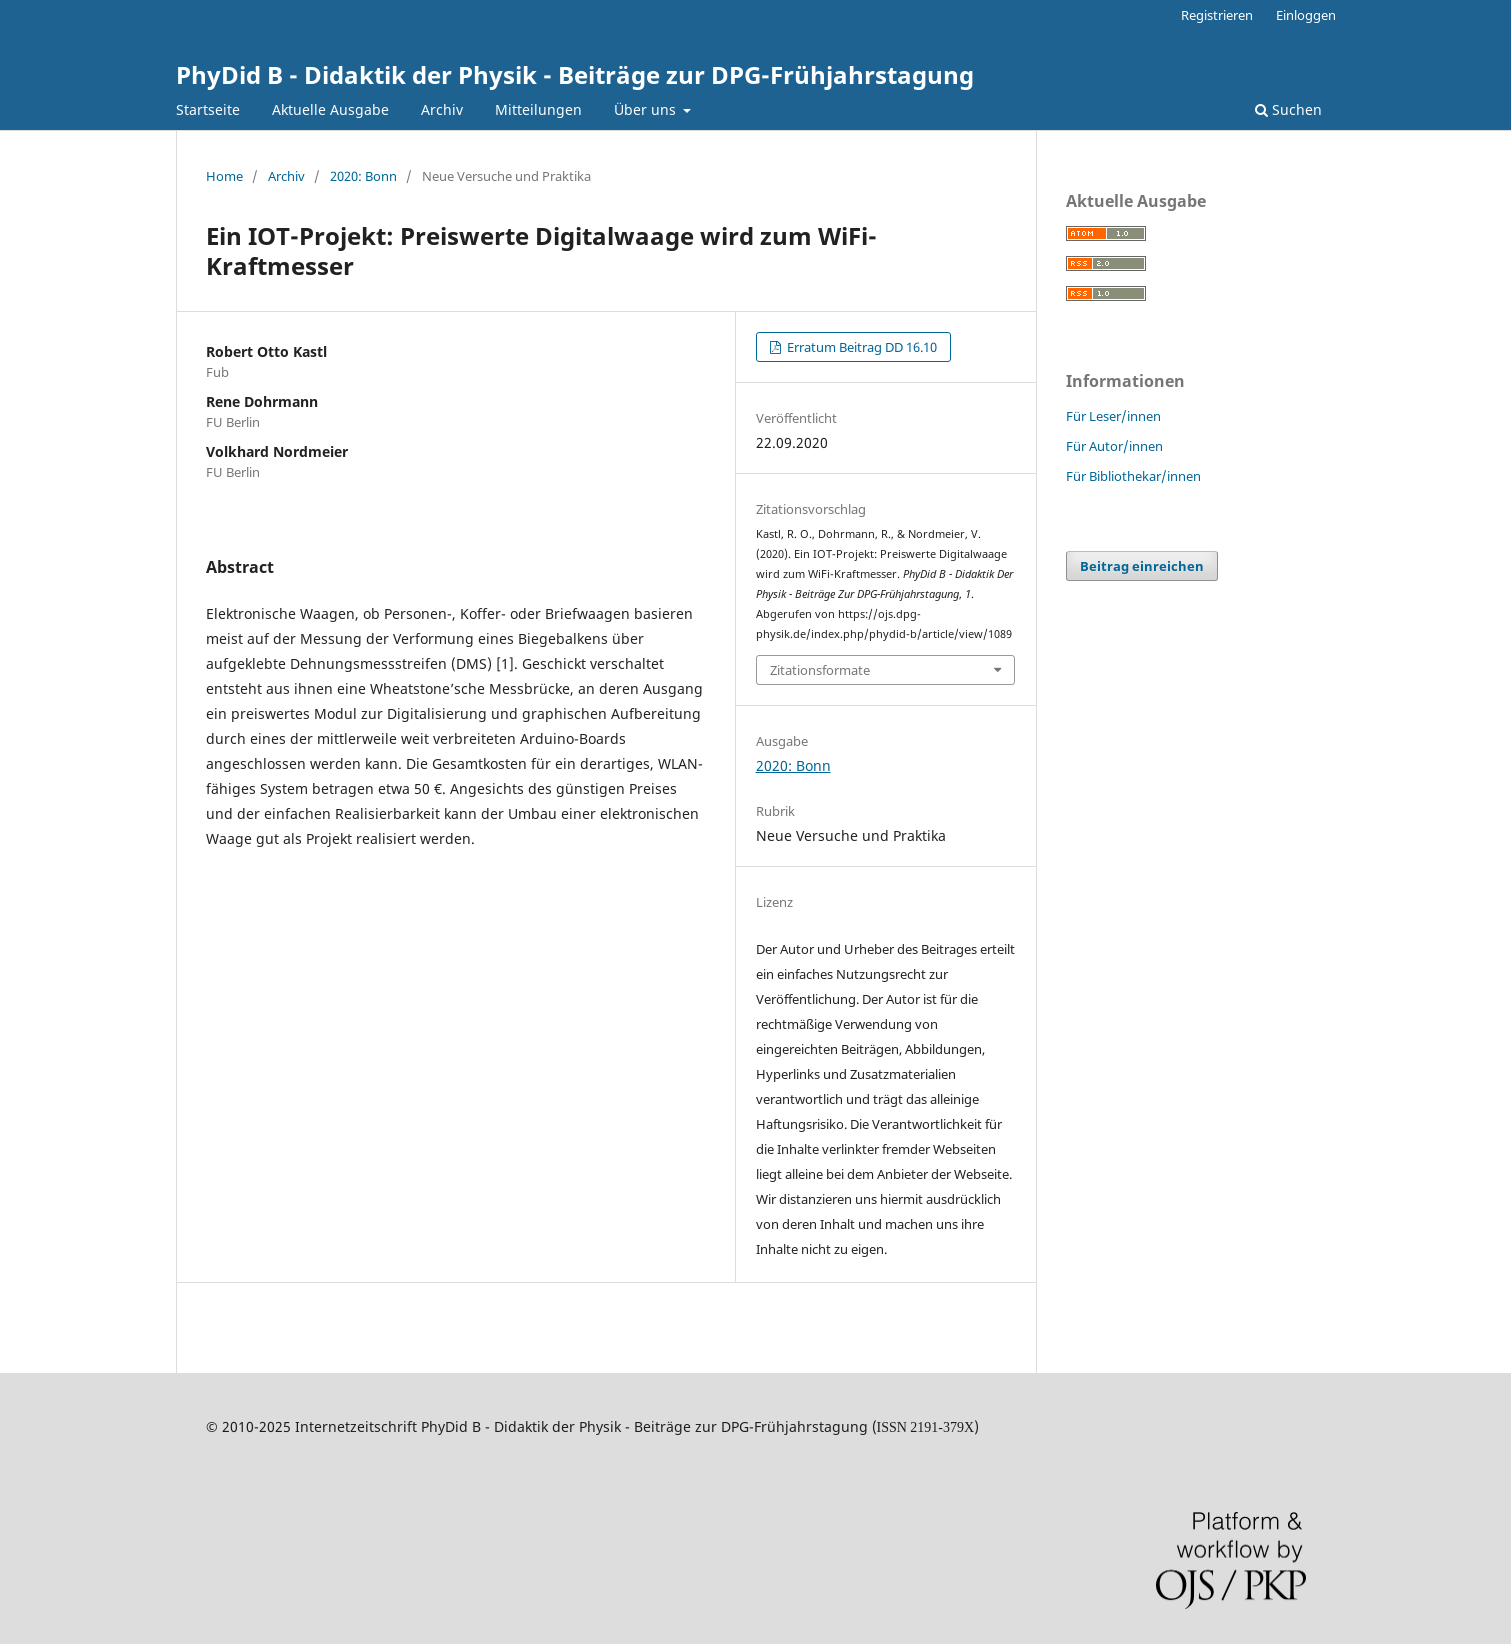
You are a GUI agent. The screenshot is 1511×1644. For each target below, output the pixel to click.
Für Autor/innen (1114, 446)
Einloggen (1306, 15)
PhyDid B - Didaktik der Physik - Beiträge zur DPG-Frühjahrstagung (575, 74)
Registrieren (1217, 15)
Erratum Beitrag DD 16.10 (860, 347)
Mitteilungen (538, 109)
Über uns (647, 109)
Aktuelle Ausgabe (330, 109)
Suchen (1288, 109)
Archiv (442, 109)
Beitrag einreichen (1142, 566)
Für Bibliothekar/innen (1133, 476)
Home (224, 176)
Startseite (208, 109)
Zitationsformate (820, 670)
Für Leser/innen (1113, 416)
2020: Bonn (363, 176)
